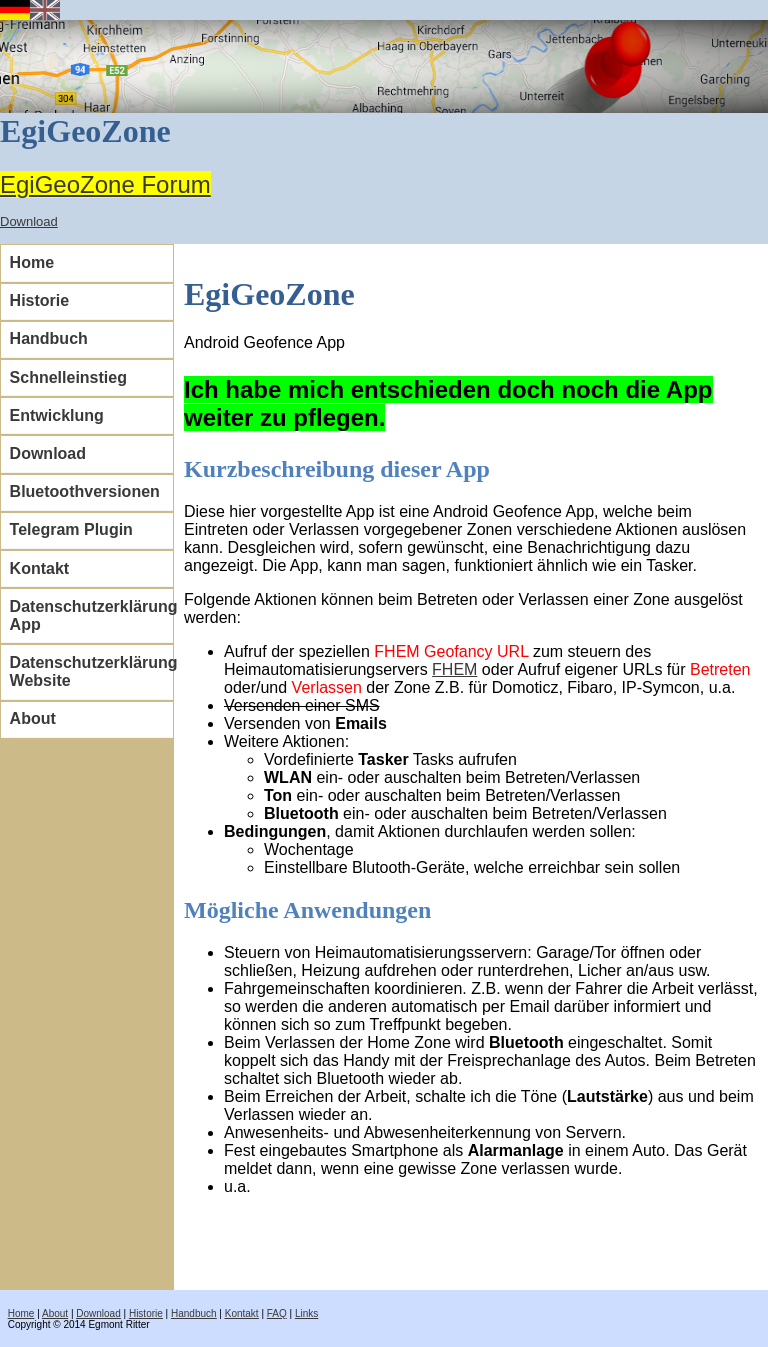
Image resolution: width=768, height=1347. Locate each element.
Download (29, 221)
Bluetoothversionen (85, 491)
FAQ (277, 1313)
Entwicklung (57, 415)
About (33, 718)
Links (306, 1313)
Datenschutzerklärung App (91, 615)
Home (32, 262)
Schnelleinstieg (68, 377)
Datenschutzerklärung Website (91, 671)
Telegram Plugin (71, 529)
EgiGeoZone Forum (105, 184)
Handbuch (49, 338)
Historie (40, 300)
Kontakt (40, 568)
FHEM (454, 669)
